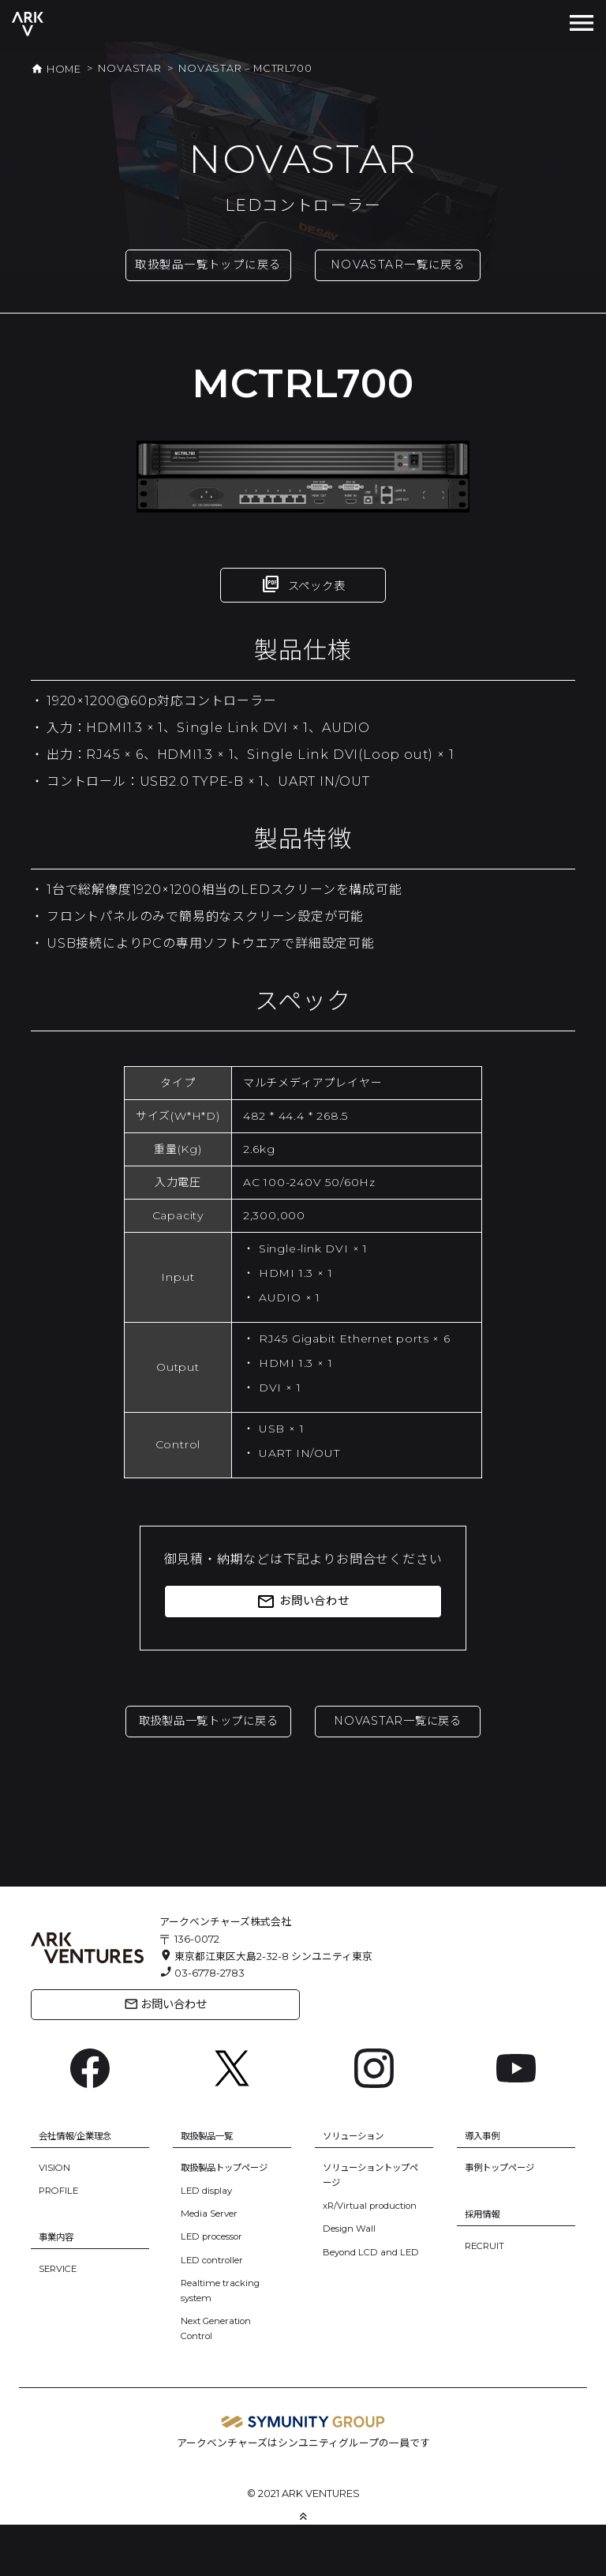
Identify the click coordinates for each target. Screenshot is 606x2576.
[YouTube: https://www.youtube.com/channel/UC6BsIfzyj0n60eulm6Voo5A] (516, 2118)
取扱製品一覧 (211, 2187)
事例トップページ (506, 2219)
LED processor (218, 2288)
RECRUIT (486, 2297)
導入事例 (485, 2187)
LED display (210, 2241)
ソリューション (359, 2187)
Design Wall (353, 2295)
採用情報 (485, 2265)
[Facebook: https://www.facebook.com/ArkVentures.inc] (90, 2118)
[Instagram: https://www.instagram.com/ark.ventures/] (374, 2118)
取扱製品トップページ (232, 2219)
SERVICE (60, 2320)
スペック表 (303, 607)
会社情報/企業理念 (81, 2187)
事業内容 (59, 2288)
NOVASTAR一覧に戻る (398, 266)
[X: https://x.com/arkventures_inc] (232, 2118)
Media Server (215, 2264)
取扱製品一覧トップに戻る (208, 276)
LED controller (217, 2311)
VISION (56, 2219)
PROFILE (60, 2241)
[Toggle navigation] (581, 23)
